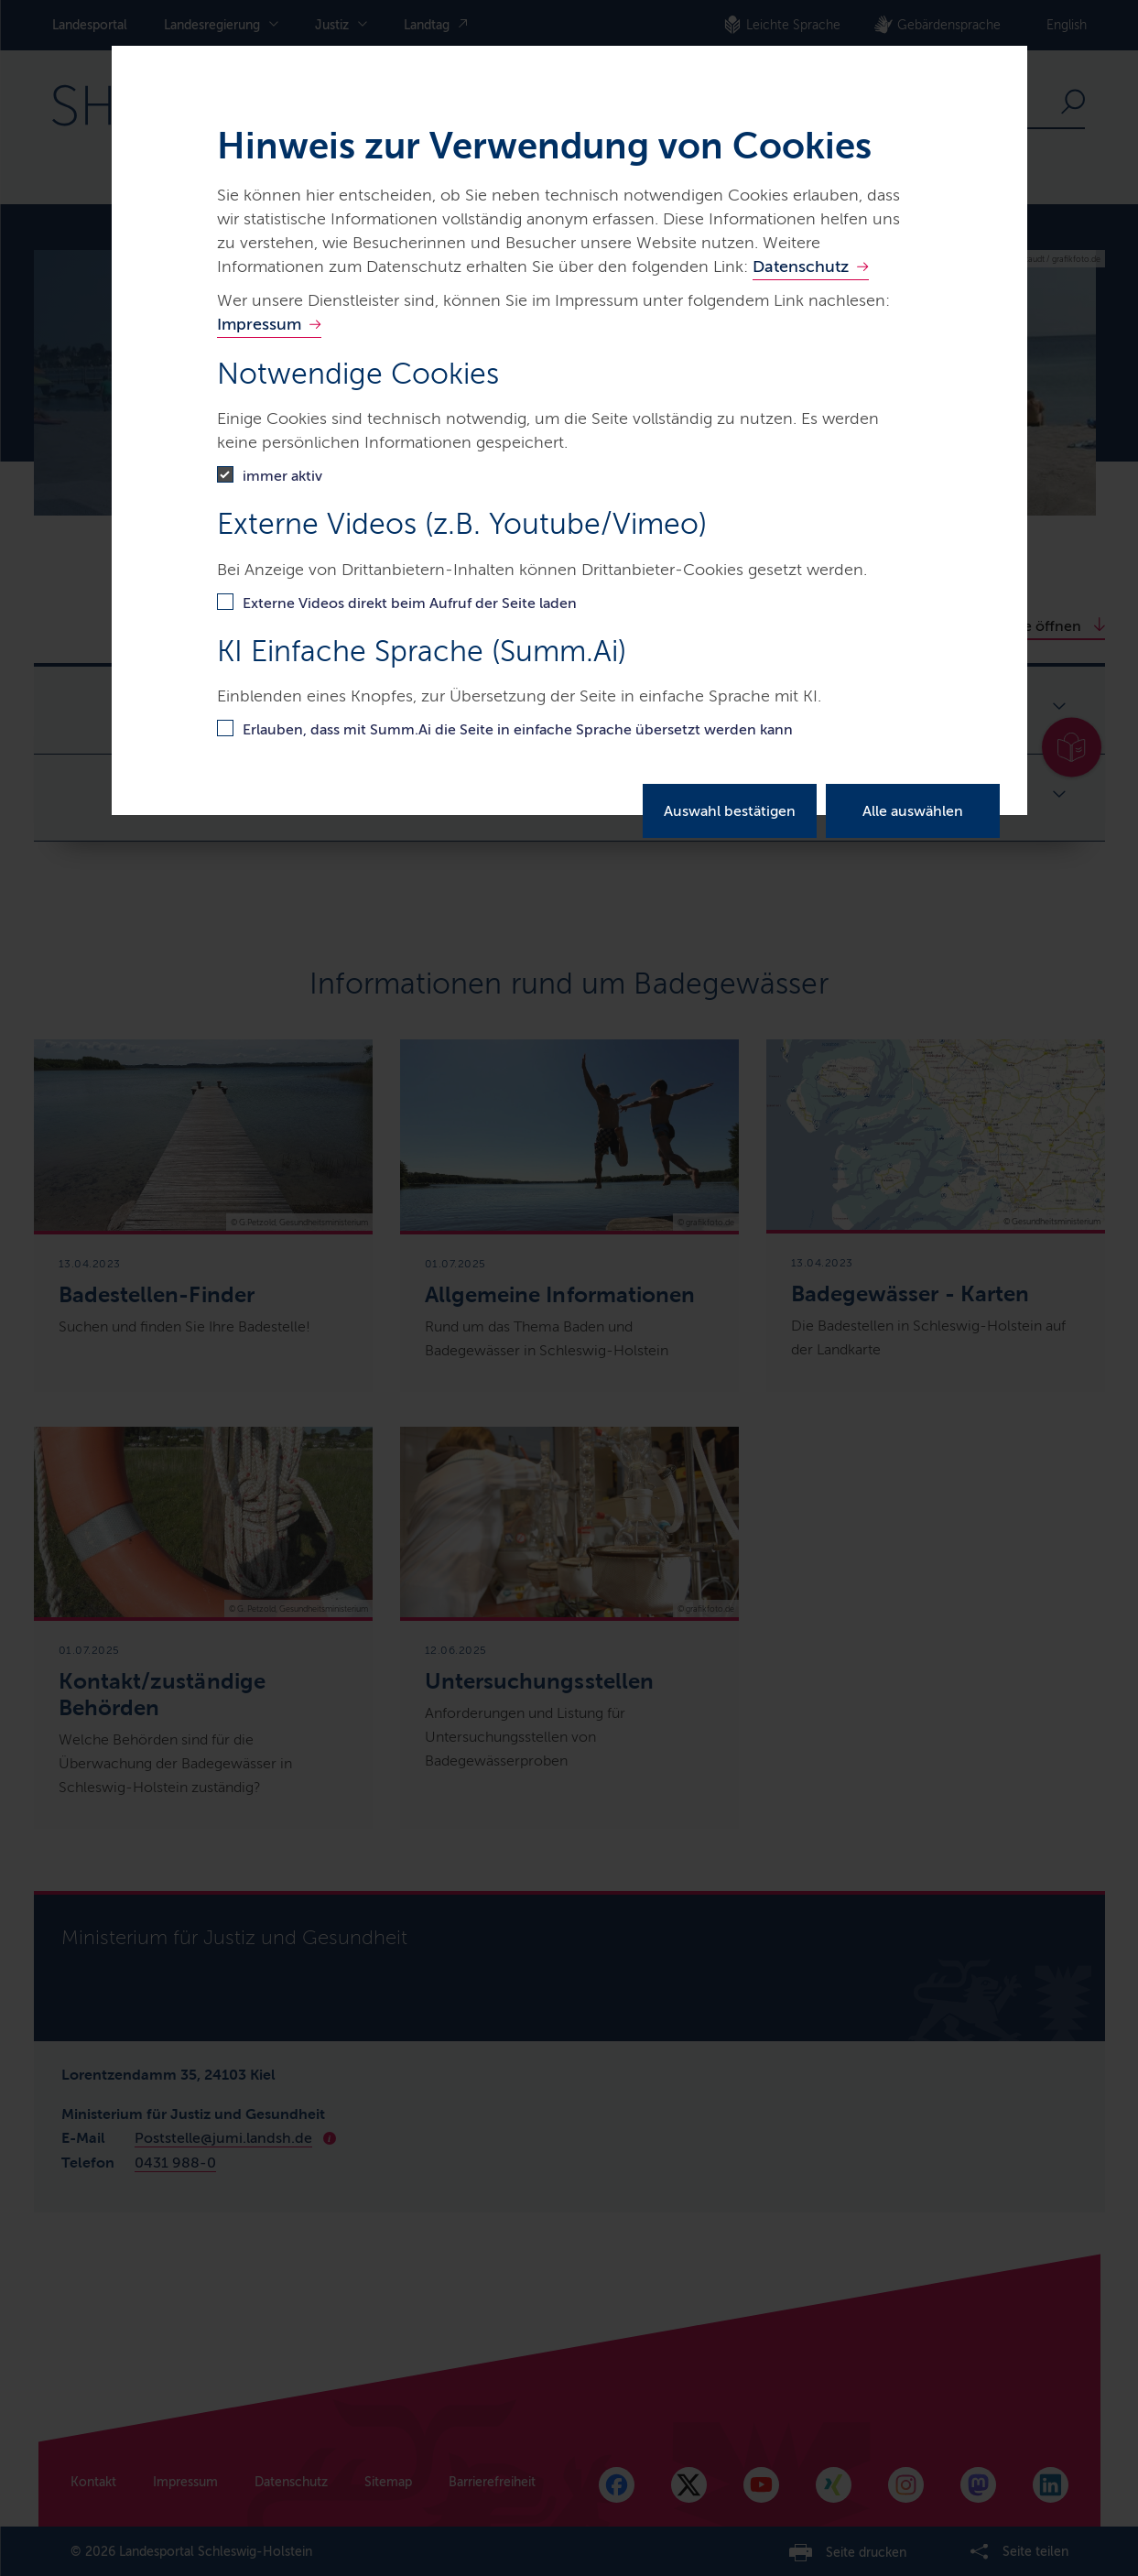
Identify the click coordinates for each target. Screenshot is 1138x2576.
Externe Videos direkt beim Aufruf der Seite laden (410, 603)
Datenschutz (801, 266)
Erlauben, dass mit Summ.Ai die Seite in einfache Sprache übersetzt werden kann (518, 729)
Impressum (259, 324)
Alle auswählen (912, 811)
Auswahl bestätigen (730, 811)
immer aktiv (282, 475)
